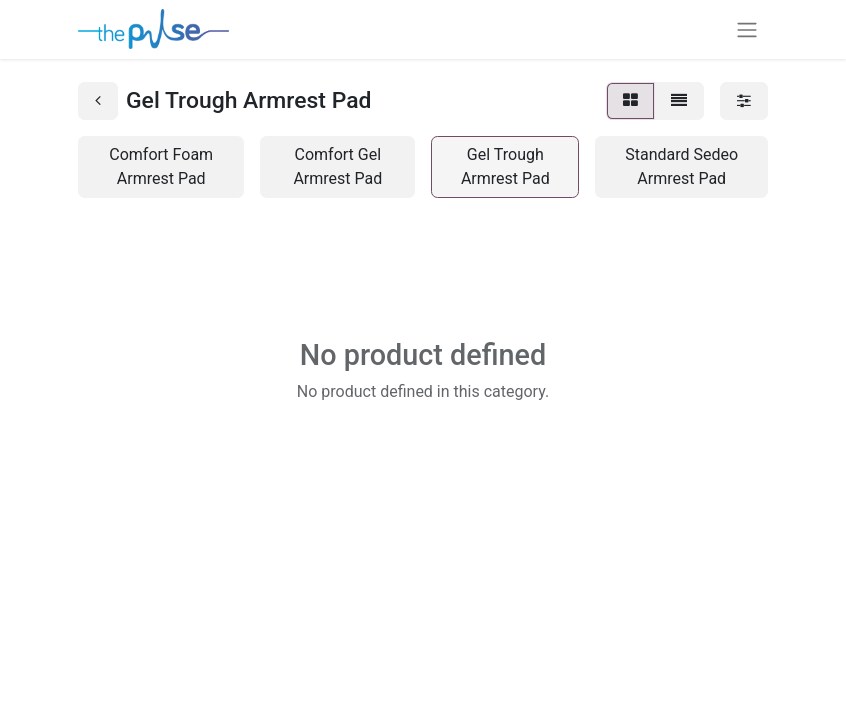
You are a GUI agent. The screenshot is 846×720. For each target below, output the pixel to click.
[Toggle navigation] (747, 29)
